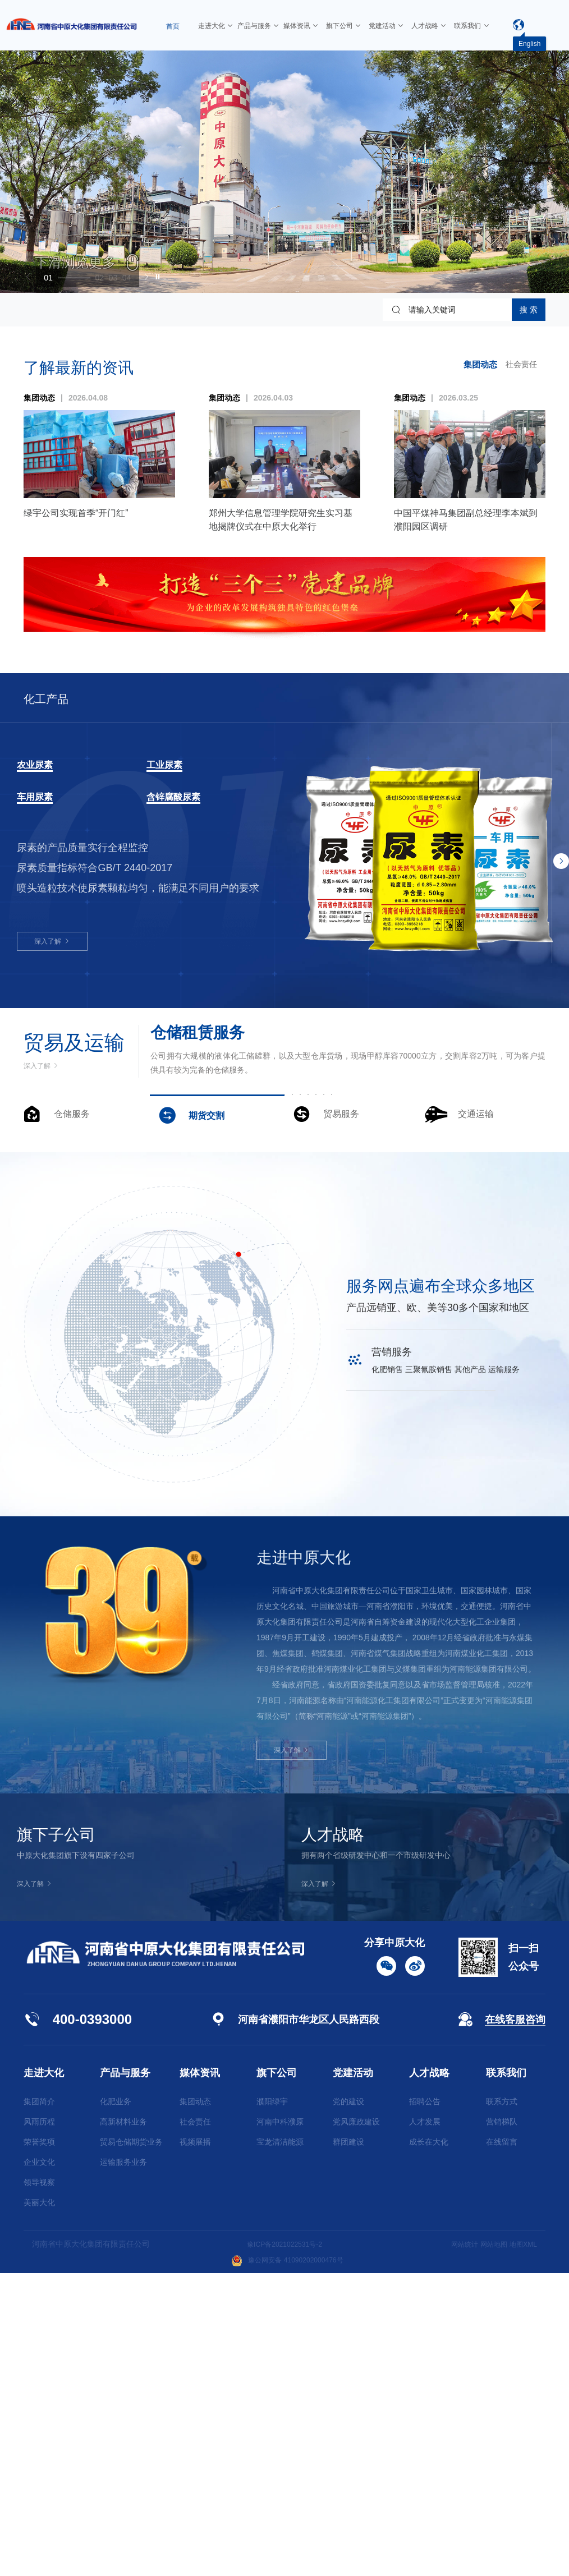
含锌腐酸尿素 (186, 797)
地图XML (521, 2546)
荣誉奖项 (39, 2444)
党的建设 (348, 2404)
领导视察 (39, 2485)
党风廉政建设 (356, 2424)
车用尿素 (44, 797)
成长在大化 (428, 2444)
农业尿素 (44, 764)
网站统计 (453, 2546)
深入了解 (54, 944)
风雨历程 (39, 2424)
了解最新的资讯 (79, 368)
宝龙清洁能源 (280, 2444)
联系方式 (501, 2404)
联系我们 (506, 2375)
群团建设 (348, 2444)
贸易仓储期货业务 (131, 2444)
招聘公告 (424, 2404)
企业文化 (39, 2464)
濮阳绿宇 (272, 2404)
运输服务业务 (123, 2464)
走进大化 (44, 2375)
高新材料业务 (123, 2424)
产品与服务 (125, 2375)
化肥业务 (115, 2404)
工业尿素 (173, 764)
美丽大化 (39, 2505)
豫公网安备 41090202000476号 (287, 2562)
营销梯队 (501, 2424)
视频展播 (195, 2444)
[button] (79, 274)
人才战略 (429, 2375)
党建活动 (353, 2375)
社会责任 (519, 364)
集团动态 (476, 364)
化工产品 (55, 697)
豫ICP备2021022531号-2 (284, 2546)
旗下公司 (276, 2375)
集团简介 (39, 2404)
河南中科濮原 (280, 2424)
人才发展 (424, 2424)
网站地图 (487, 2546)
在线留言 (501, 2444)
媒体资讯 (200, 2375)
